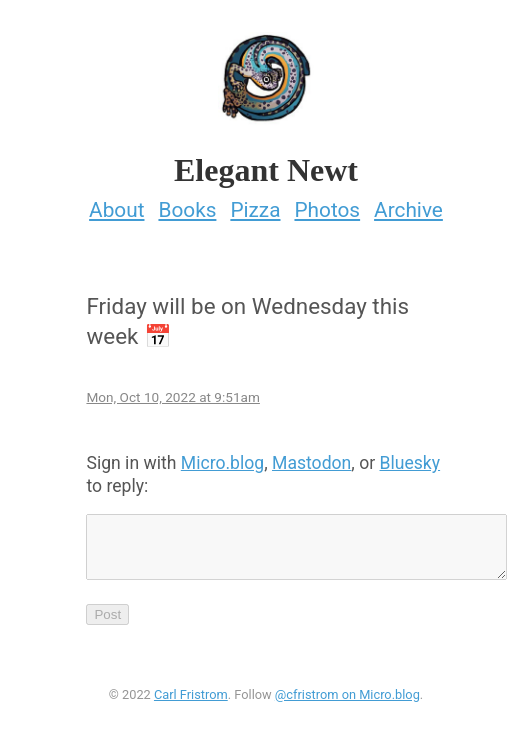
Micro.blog (222, 457)
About (116, 204)
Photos (327, 204)
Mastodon (311, 457)
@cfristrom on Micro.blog (347, 700)
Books (187, 204)
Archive (408, 204)
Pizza (255, 204)
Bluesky (410, 457)
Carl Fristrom (191, 700)
